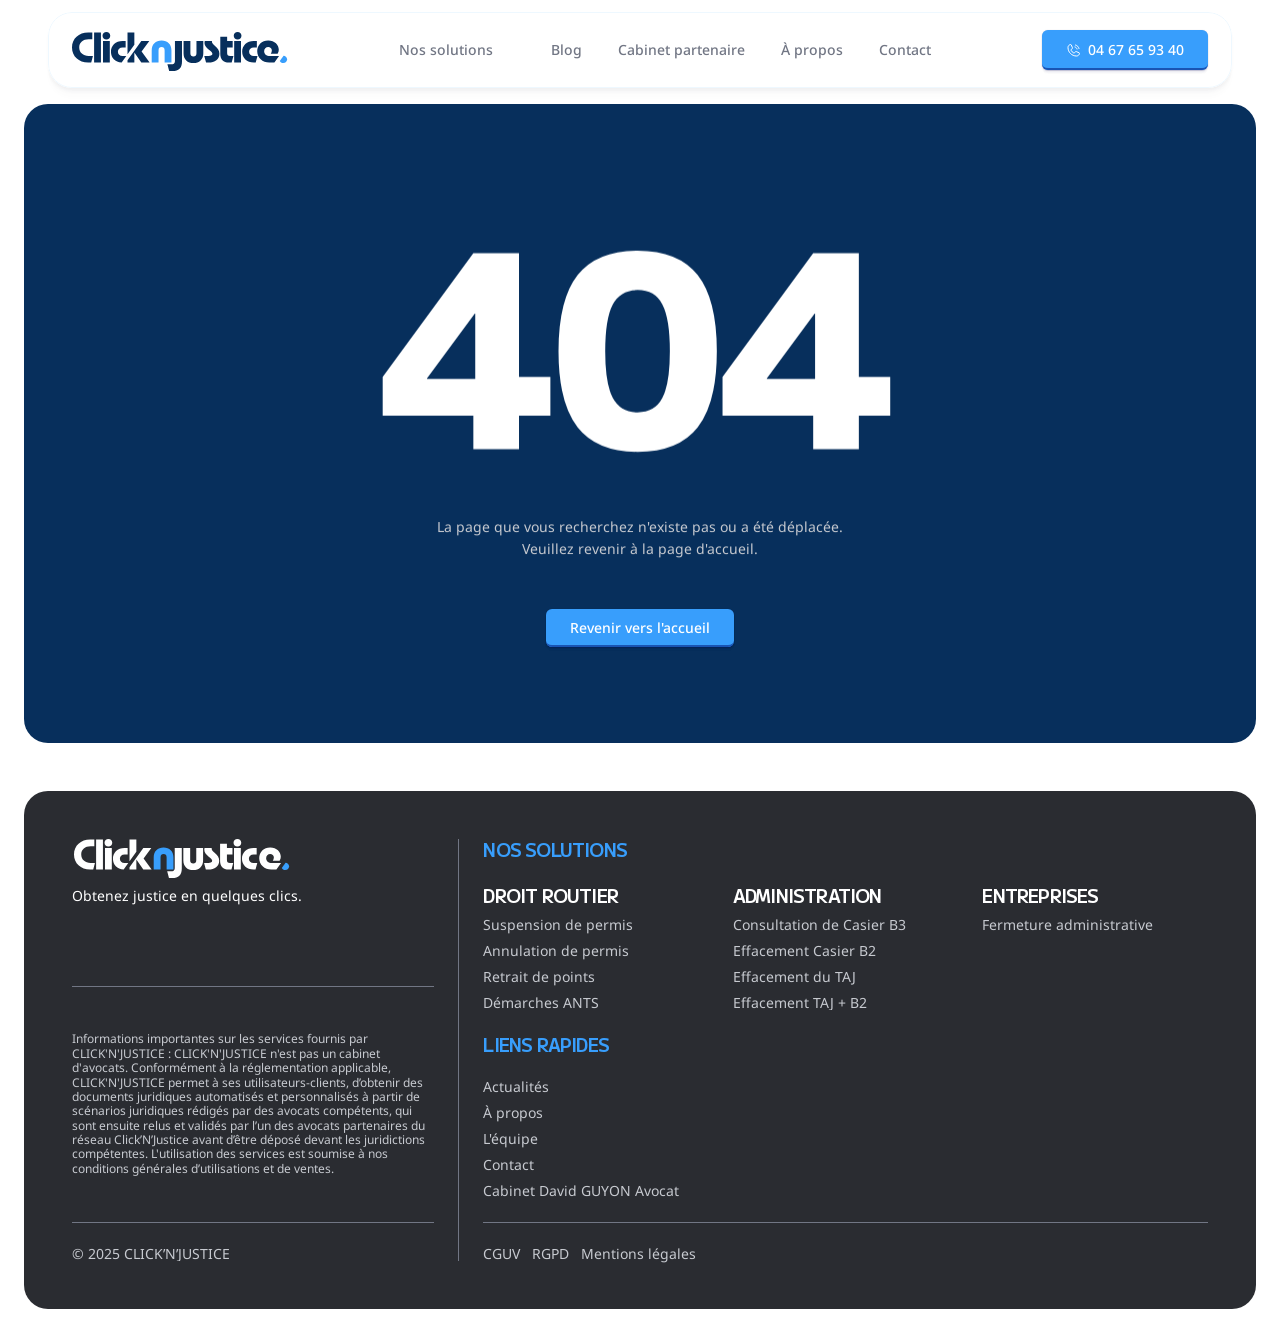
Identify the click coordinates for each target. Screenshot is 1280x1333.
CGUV (501, 1253)
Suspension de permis (558, 924)
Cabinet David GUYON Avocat (581, 1190)
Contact (508, 1164)
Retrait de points (539, 976)
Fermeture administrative (1067, 924)
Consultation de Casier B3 (819, 924)
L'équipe (510, 1138)
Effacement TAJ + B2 (800, 1002)
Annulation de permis (556, 950)
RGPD (550, 1253)
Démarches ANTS (541, 1002)
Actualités (516, 1086)
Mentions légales (638, 1253)
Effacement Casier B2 (804, 950)
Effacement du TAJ (794, 976)
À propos (513, 1112)
